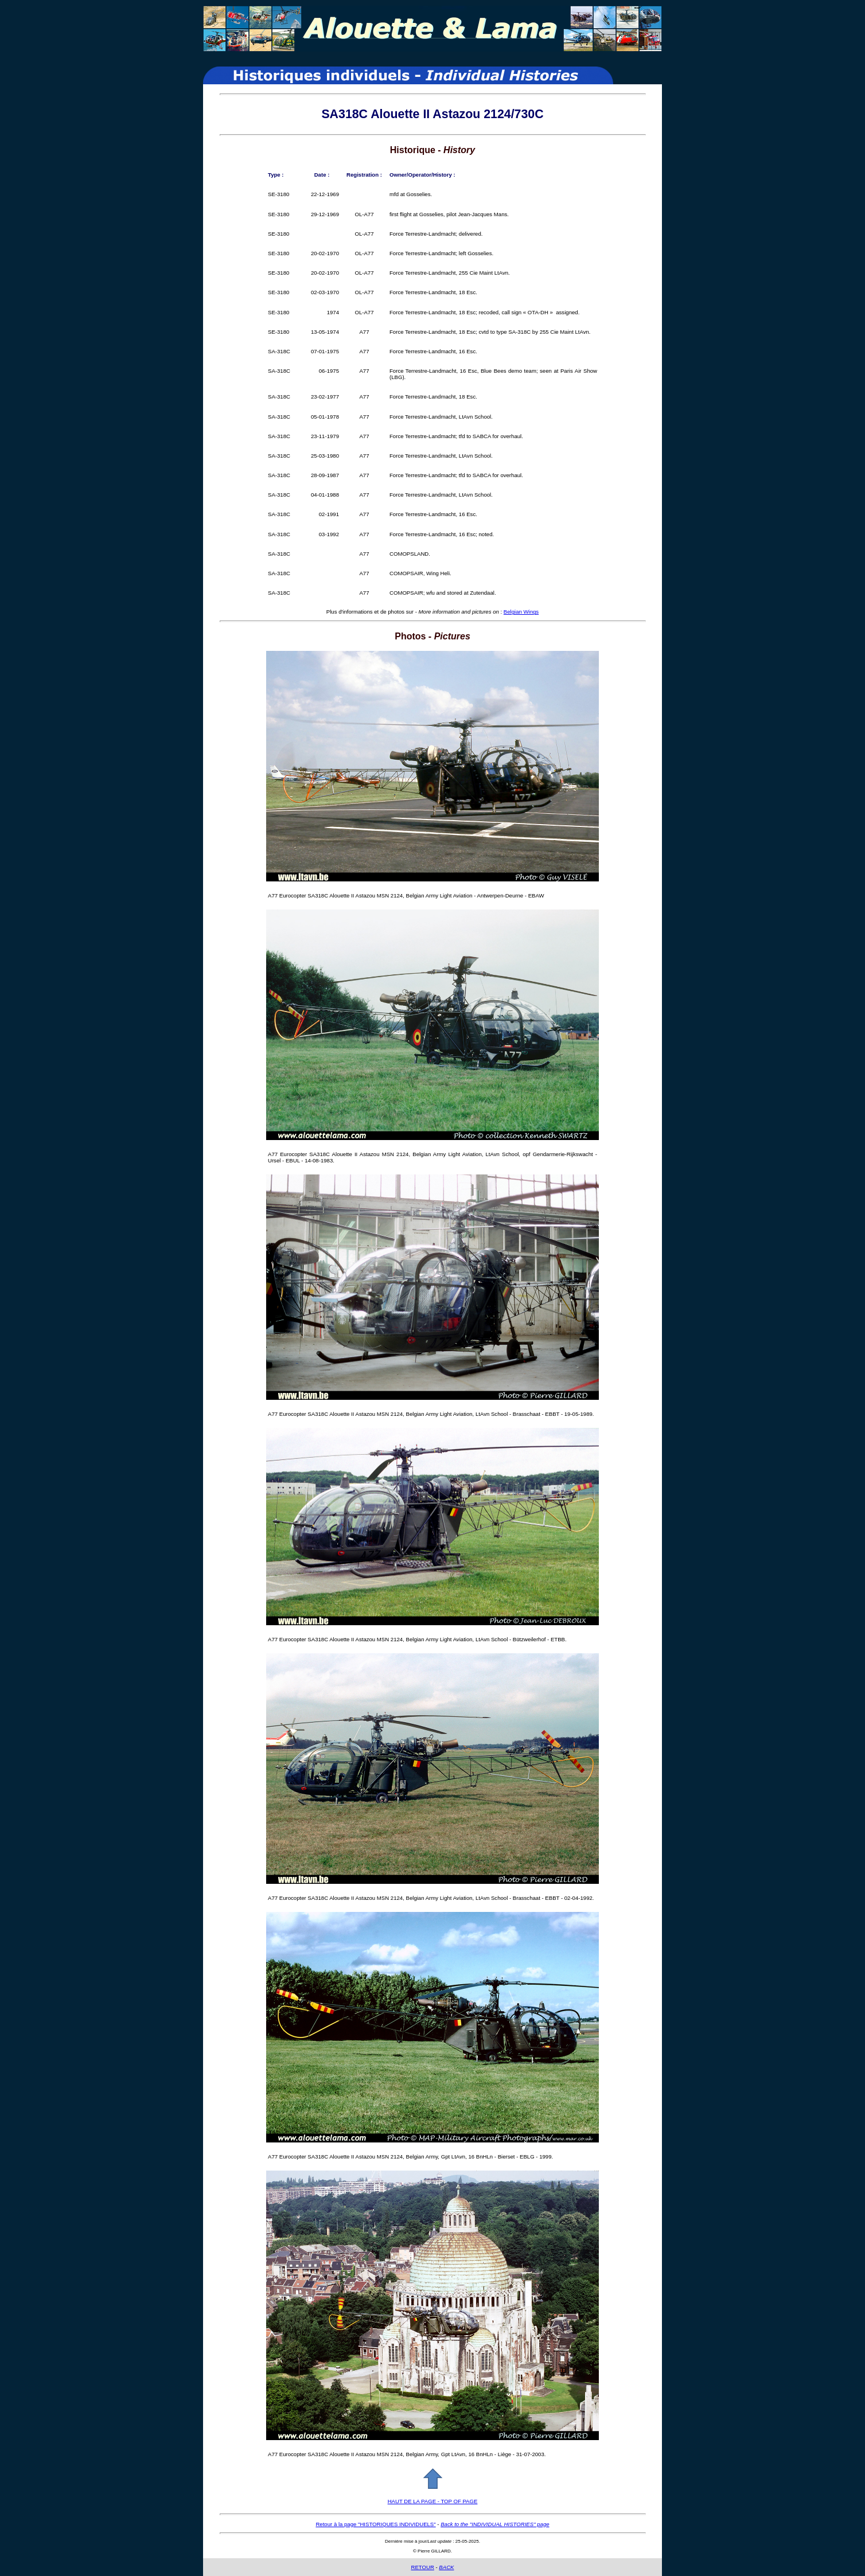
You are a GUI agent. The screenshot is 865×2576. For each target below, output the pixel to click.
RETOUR (422, 2567)
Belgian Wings (521, 611)
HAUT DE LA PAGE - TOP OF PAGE (433, 2501)
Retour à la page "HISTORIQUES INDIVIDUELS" (375, 2524)
